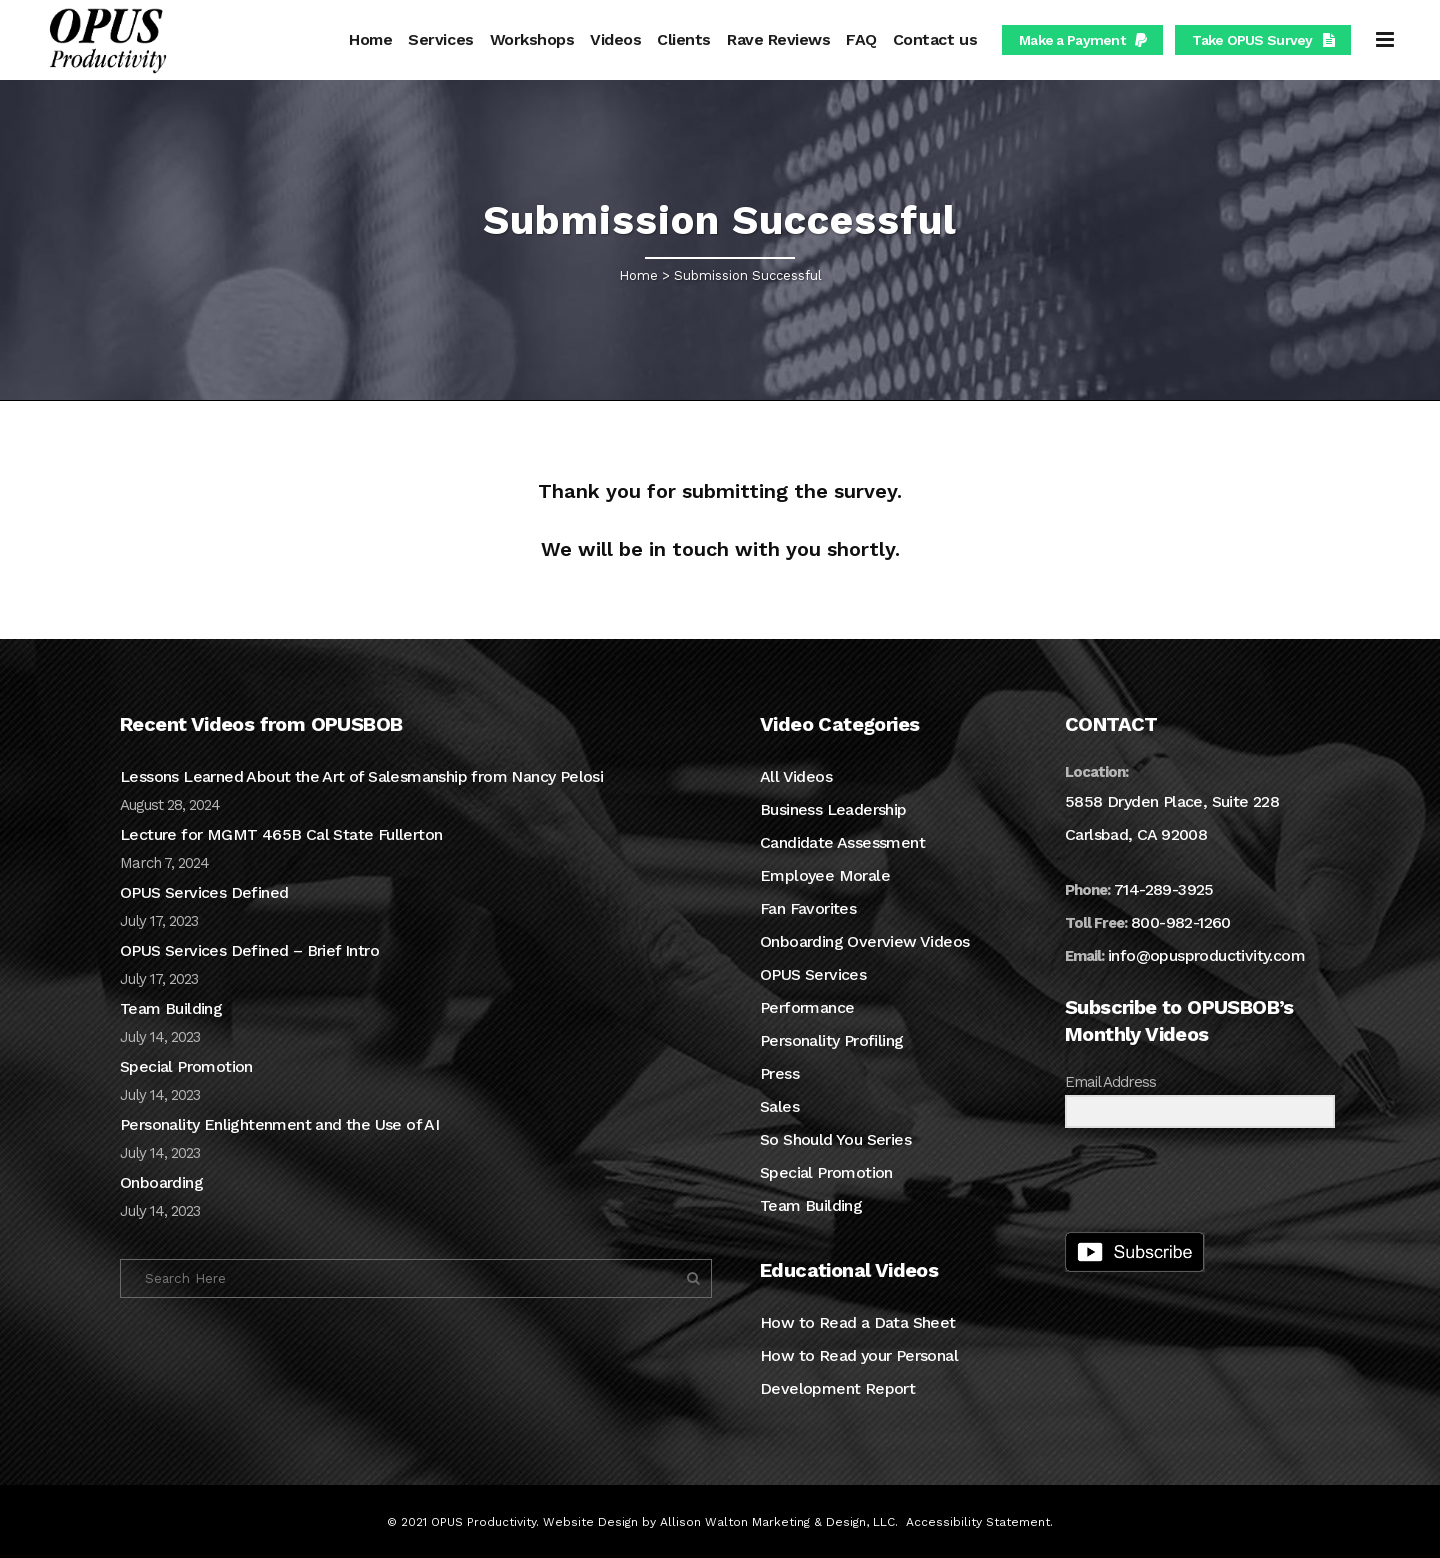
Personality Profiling (831, 1040)
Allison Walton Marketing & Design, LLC (777, 1522)
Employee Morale (825, 875)
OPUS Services (813, 974)
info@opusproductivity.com (1206, 955)
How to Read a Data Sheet (858, 1322)
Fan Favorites (808, 908)
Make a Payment (1082, 40)
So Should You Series (835, 1139)
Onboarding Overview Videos (864, 941)
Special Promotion (186, 1066)
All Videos (796, 776)
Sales (779, 1106)
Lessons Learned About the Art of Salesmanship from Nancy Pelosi (361, 776)
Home (638, 275)
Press (779, 1073)
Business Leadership (833, 809)
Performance (807, 1007)
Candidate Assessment (842, 842)
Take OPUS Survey (1263, 40)
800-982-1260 (1181, 922)
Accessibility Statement (978, 1522)
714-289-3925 (1164, 889)
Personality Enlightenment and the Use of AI (279, 1124)
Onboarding (161, 1182)
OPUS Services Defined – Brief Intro (249, 950)
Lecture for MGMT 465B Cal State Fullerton (281, 834)
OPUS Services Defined (204, 892)
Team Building (171, 1008)
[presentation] (1188, 1182)
